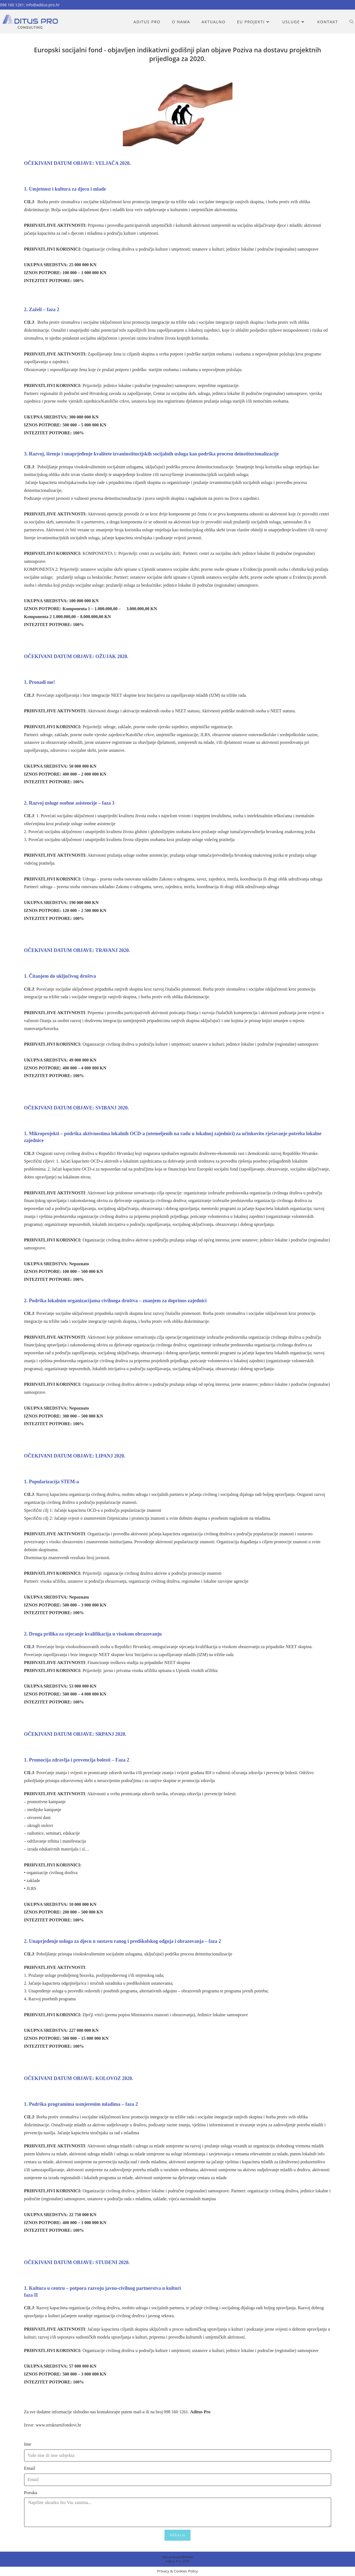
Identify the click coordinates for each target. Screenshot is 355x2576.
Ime (27, 2444)
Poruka (30, 2492)
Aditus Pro (200, 2411)
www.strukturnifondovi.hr (58, 2425)
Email (29, 2468)
